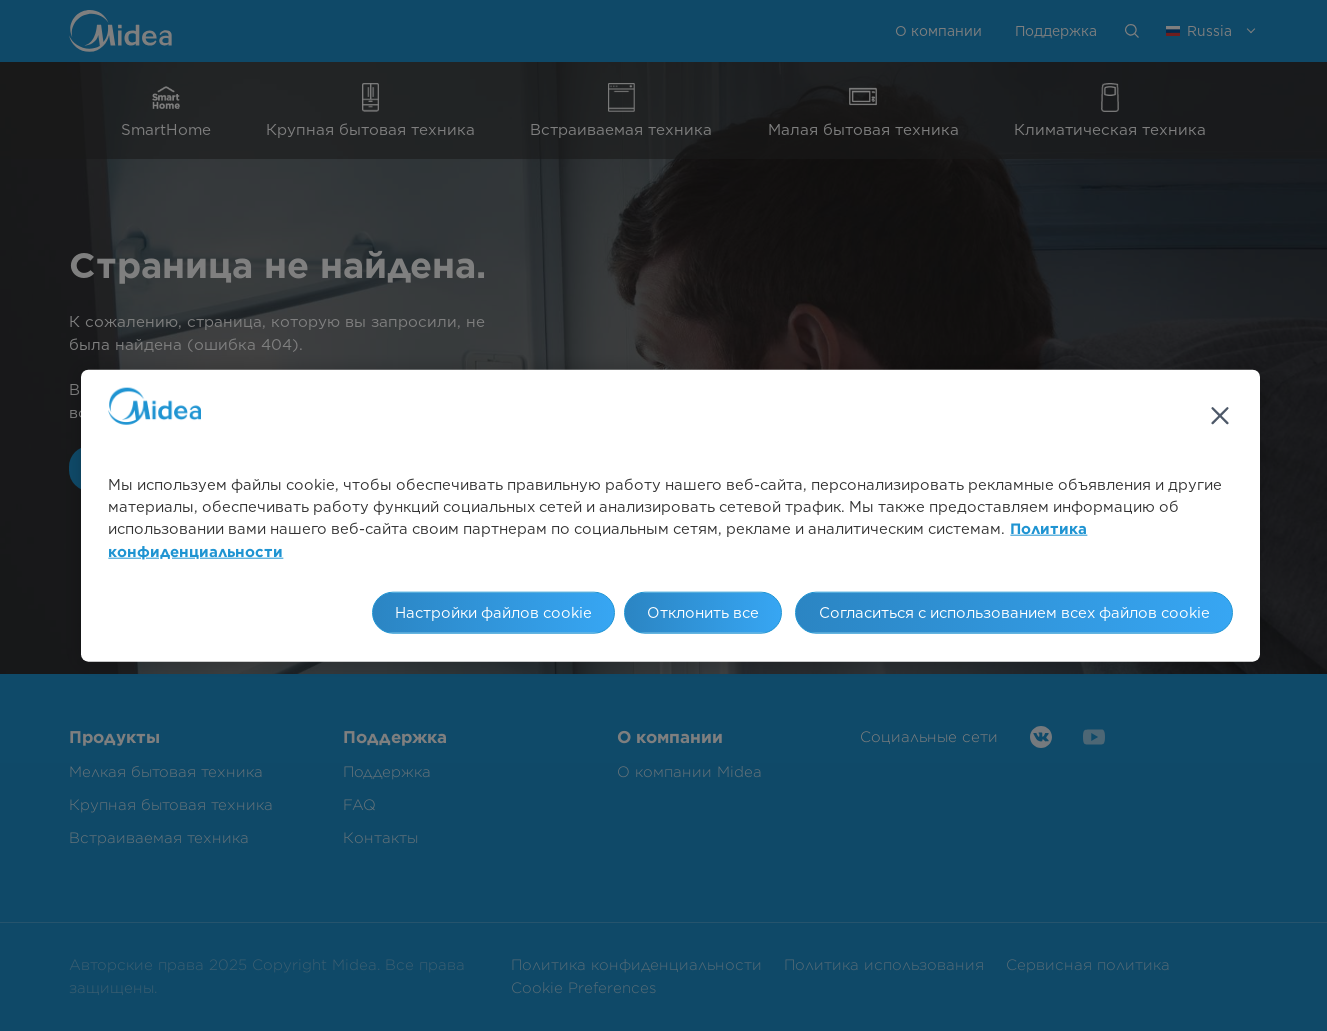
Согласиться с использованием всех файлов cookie (1014, 613)
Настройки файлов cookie (493, 613)
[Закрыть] (1220, 415)
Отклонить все (703, 613)
